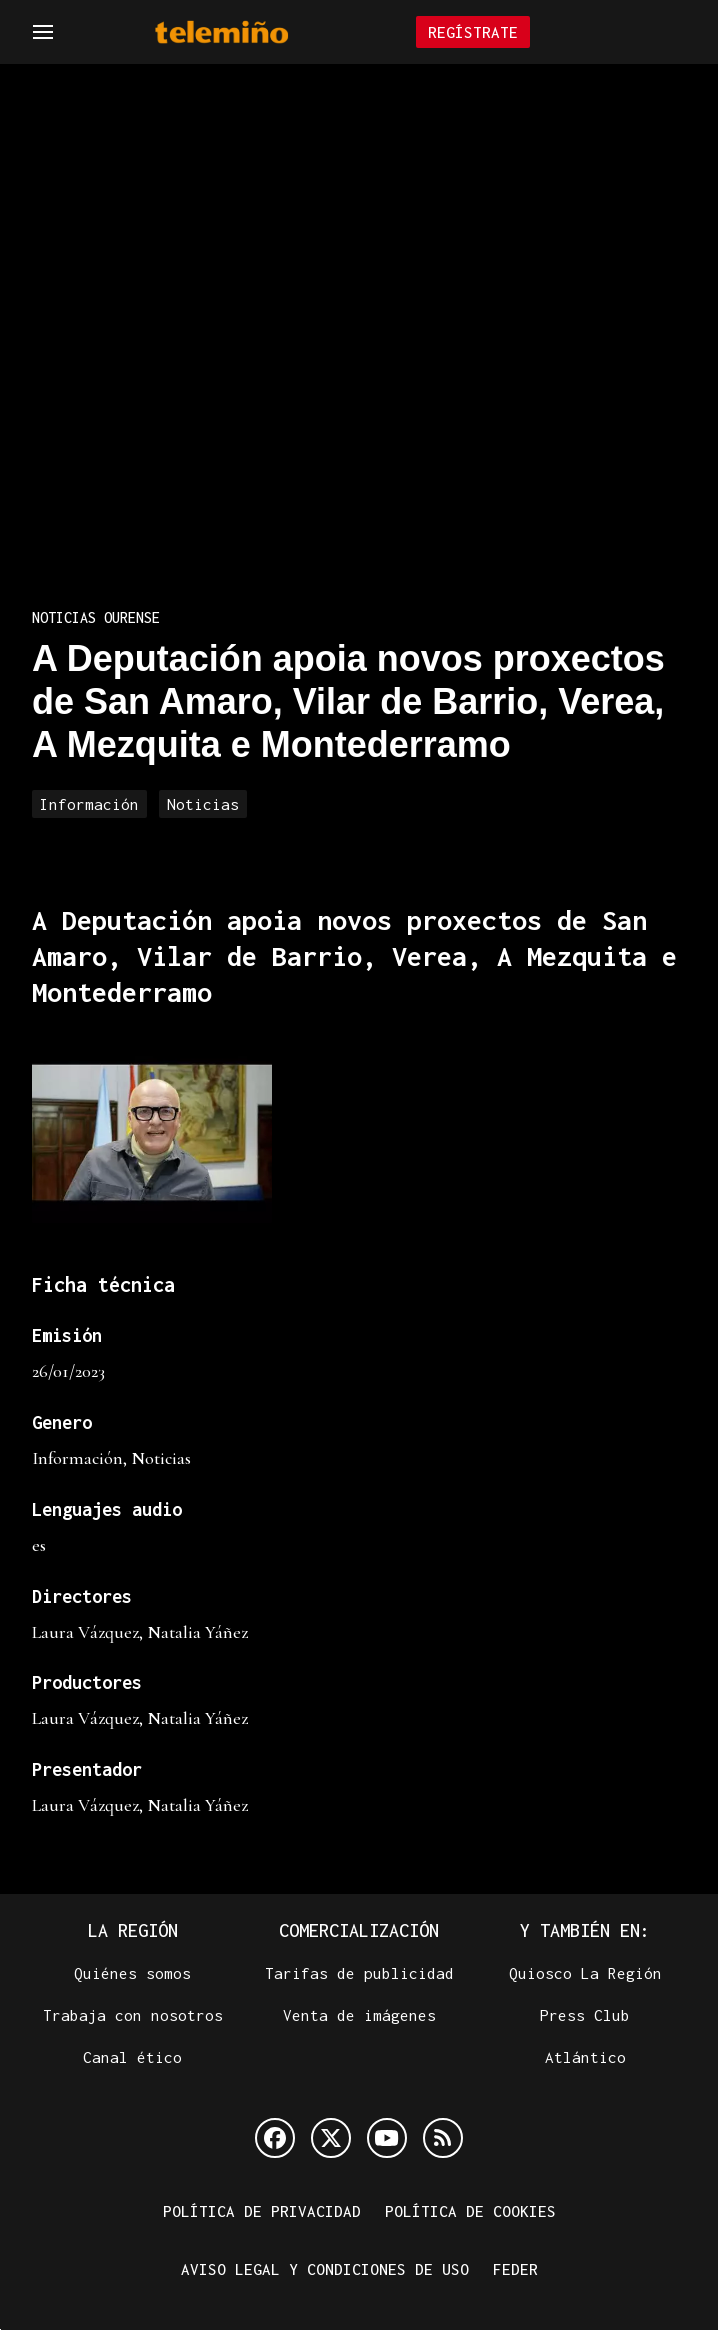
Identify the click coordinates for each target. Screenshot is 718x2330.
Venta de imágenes (359, 2015)
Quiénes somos (132, 1973)
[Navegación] (43, 32)
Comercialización (359, 1930)
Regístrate (473, 32)
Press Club (585, 2015)
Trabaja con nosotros (133, 2015)
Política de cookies (470, 2211)
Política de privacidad (262, 2211)
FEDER (515, 2269)
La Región (133, 1930)
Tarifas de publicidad (359, 1973)
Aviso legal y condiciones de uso (325, 2269)
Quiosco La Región (585, 1973)
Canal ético (132, 2057)
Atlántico (585, 2057)
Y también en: (585, 1930)
